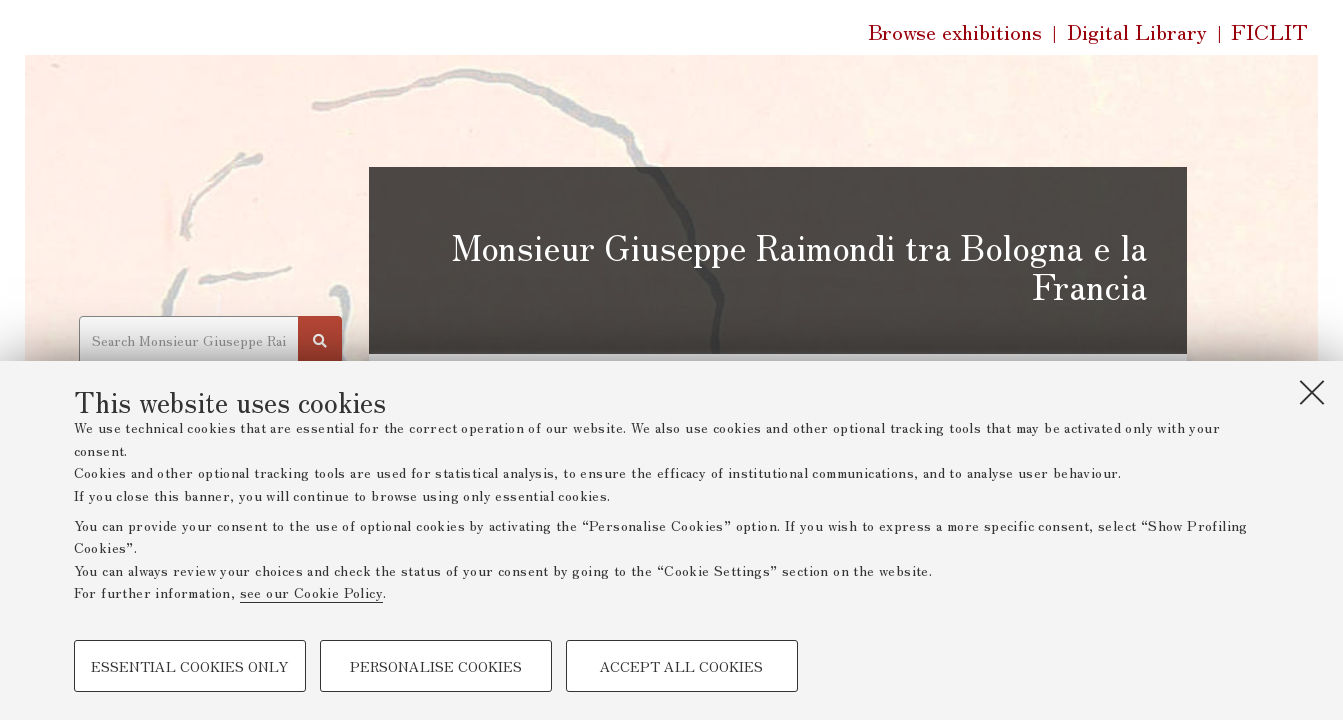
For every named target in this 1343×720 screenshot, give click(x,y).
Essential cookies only (189, 666)
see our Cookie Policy (311, 592)
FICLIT (1269, 32)
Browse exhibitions (955, 31)
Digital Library (1137, 32)
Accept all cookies (681, 666)
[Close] (1312, 392)
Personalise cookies (436, 666)
